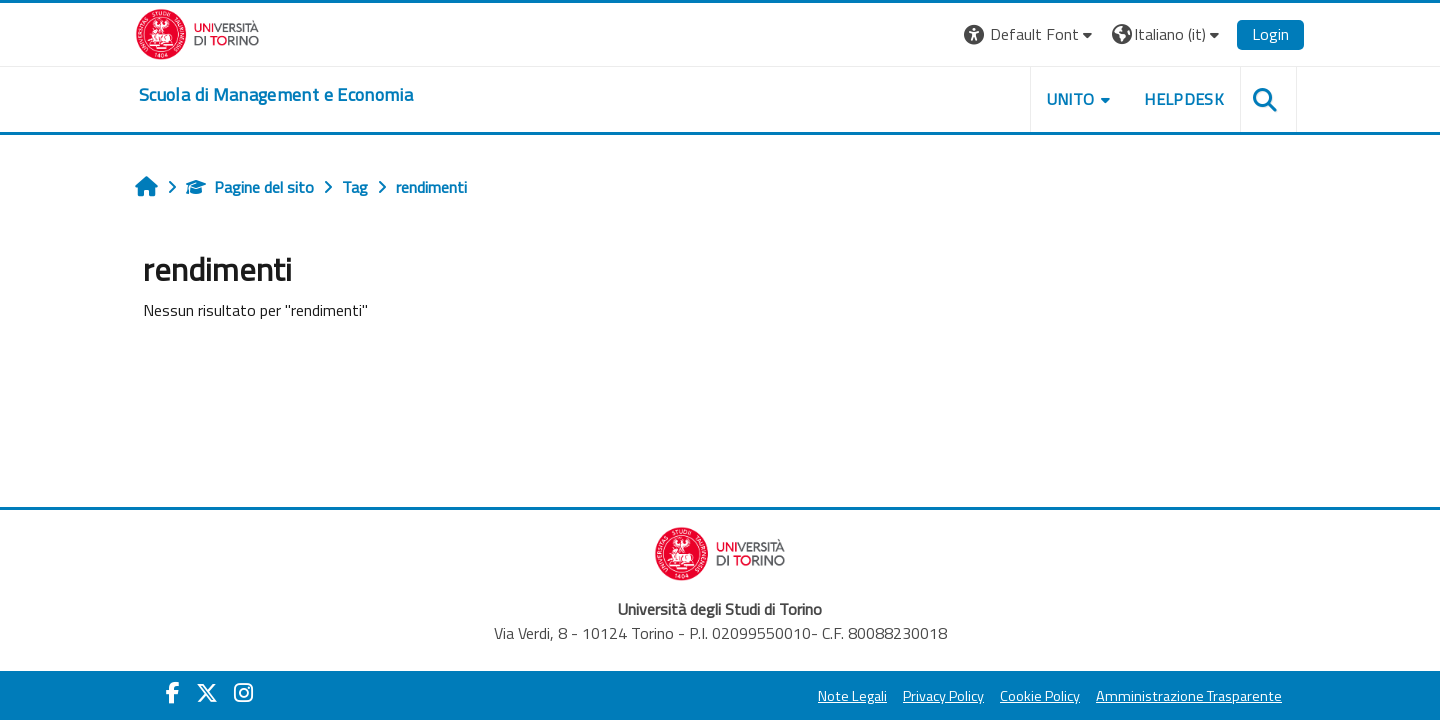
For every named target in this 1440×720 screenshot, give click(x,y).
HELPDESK (1184, 99)
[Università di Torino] (197, 32)
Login (1270, 34)
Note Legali (852, 696)
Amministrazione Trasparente (1189, 696)
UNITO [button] (1071, 99)
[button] (1030, 34)
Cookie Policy (1040, 696)
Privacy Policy (943, 696)
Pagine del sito (250, 187)
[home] (276, 95)
